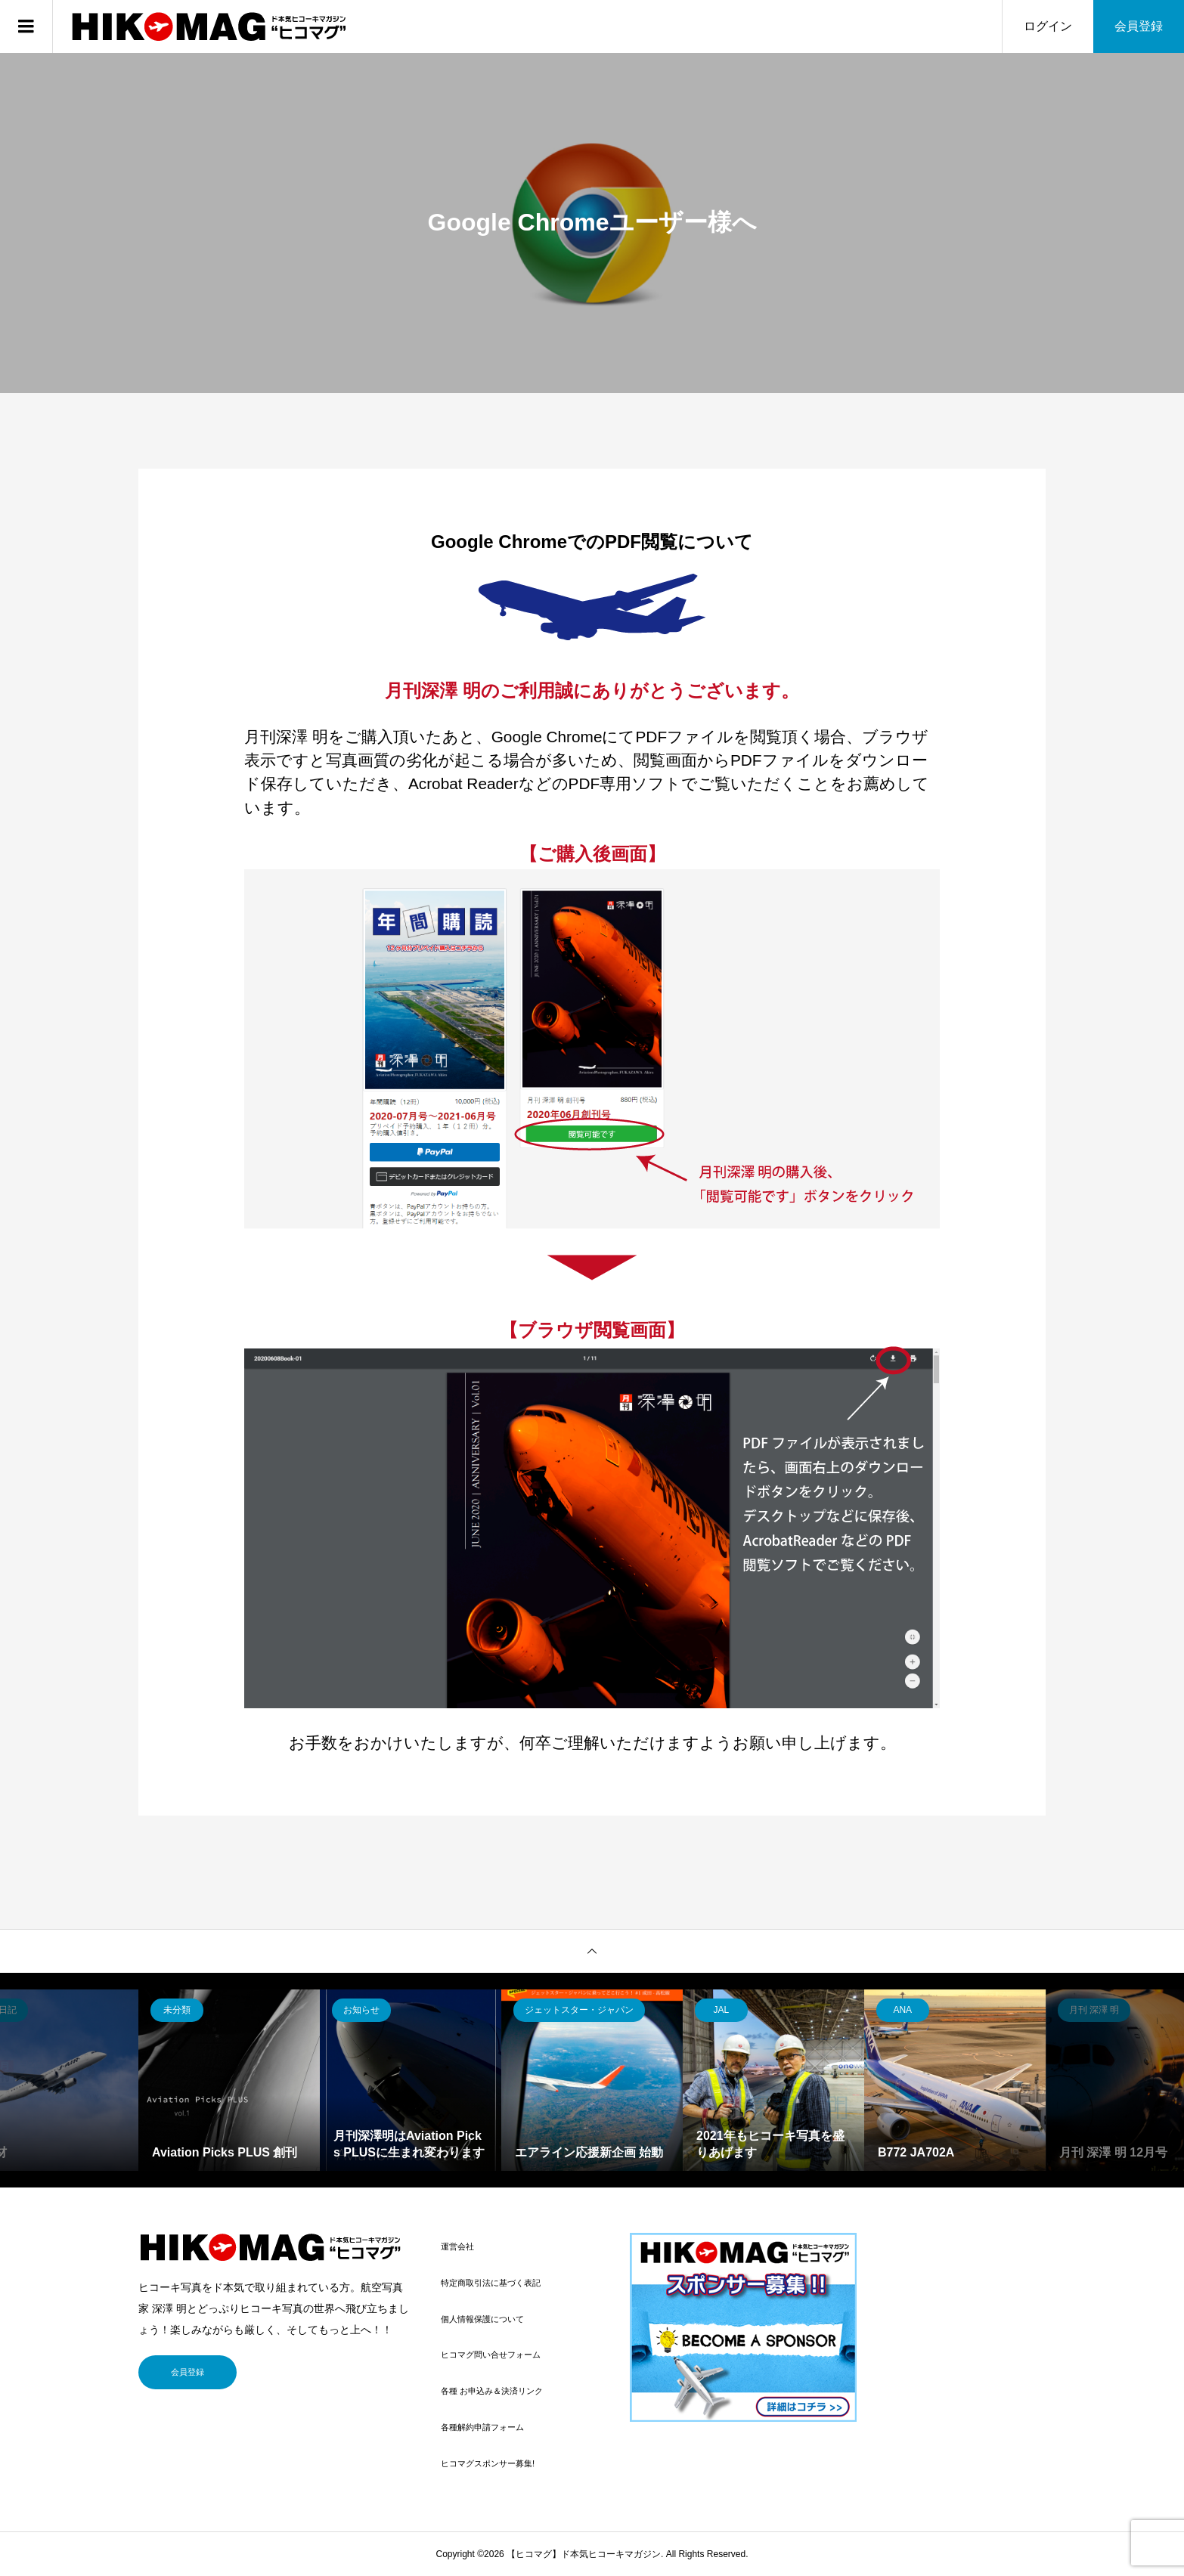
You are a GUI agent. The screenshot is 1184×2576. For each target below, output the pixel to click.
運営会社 (457, 2246)
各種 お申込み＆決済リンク (492, 2390)
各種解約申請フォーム (482, 2427)
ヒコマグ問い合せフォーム (491, 2354)
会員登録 (1138, 26)
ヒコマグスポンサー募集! (488, 2463)
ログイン (1048, 26)
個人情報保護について (482, 2319)
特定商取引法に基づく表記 (491, 2282)
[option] (229, 2080)
